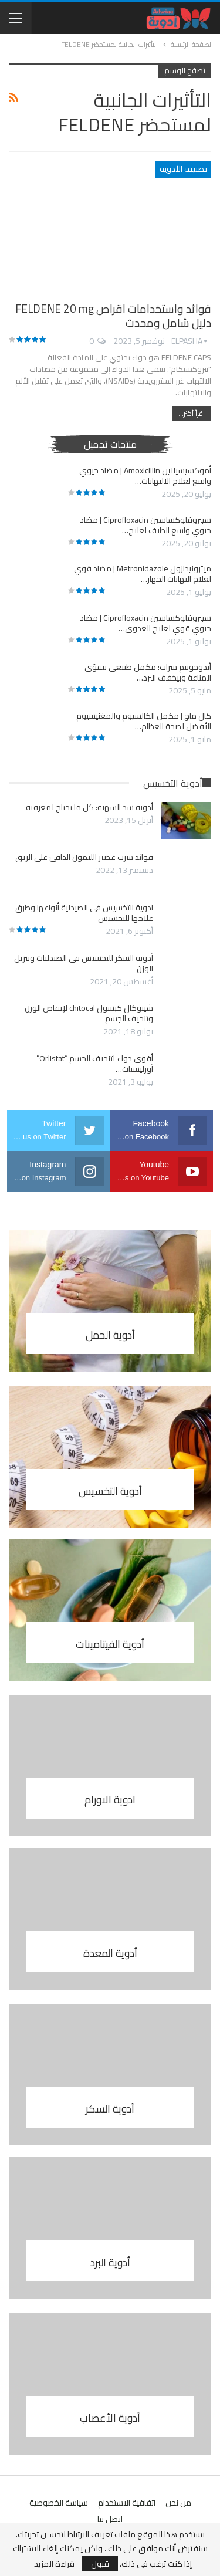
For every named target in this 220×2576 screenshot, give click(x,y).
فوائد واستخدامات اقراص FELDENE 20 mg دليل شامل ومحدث (113, 315)
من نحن (178, 2502)
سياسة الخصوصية (58, 2502)
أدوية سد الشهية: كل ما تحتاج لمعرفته (89, 807)
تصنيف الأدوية (183, 169)
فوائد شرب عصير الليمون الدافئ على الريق (84, 857)
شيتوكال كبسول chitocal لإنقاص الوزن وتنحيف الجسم (89, 1013)
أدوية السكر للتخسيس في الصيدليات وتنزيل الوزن (83, 963)
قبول (100, 2563)
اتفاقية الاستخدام (126, 2502)
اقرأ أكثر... (191, 413)
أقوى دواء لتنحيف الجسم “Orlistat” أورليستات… (94, 1064)
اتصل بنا (110, 2519)
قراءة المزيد (54, 2564)
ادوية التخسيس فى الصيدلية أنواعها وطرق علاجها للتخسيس (84, 913)
